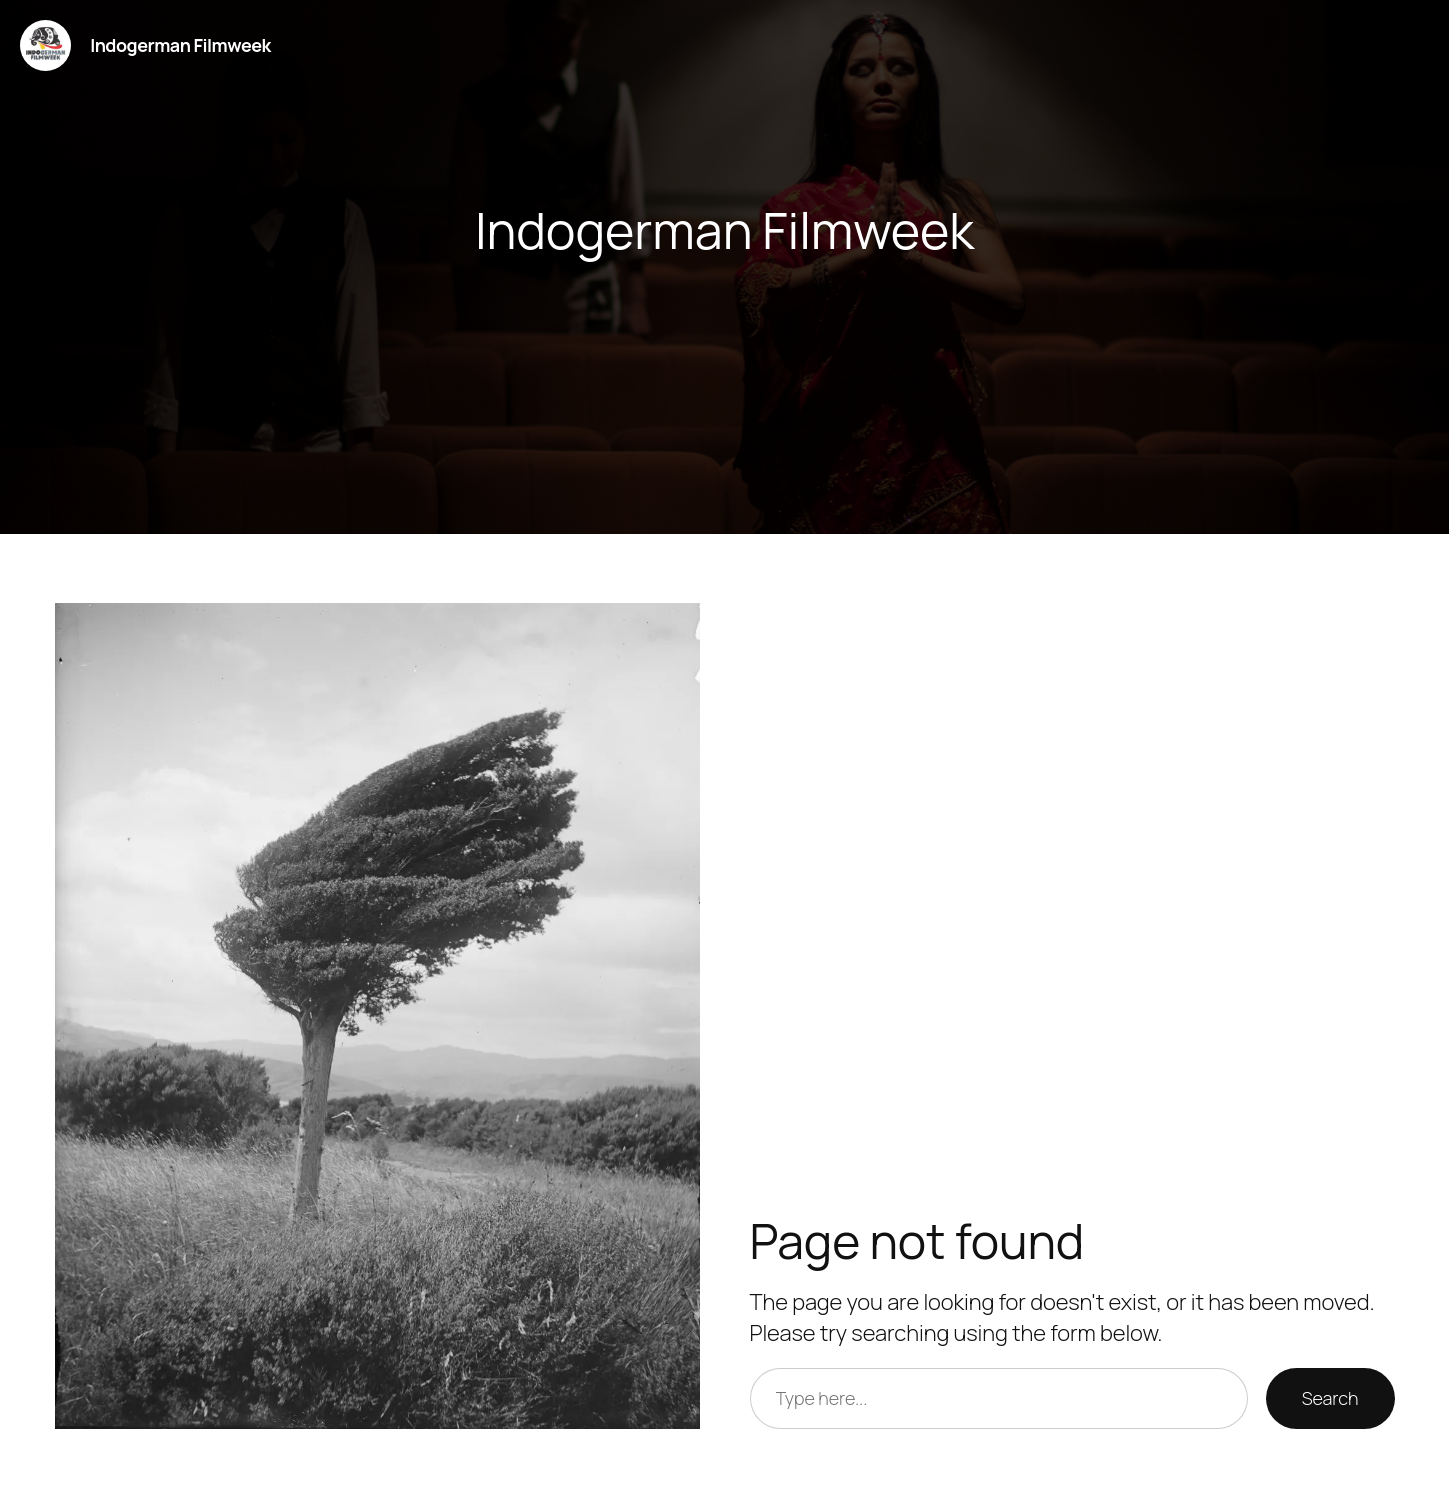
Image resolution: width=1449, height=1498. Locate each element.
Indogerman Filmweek (180, 45)
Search (1330, 1398)
